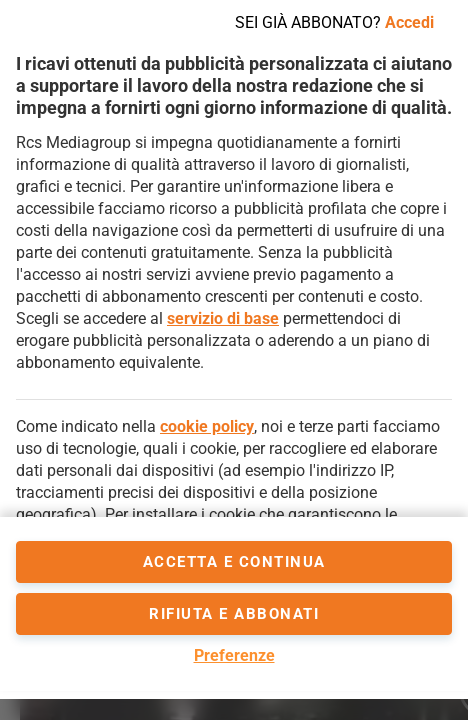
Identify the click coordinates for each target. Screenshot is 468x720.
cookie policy (207, 426)
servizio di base (223, 318)
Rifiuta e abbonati (234, 614)
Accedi (409, 22)
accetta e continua (234, 562)
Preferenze (234, 655)
